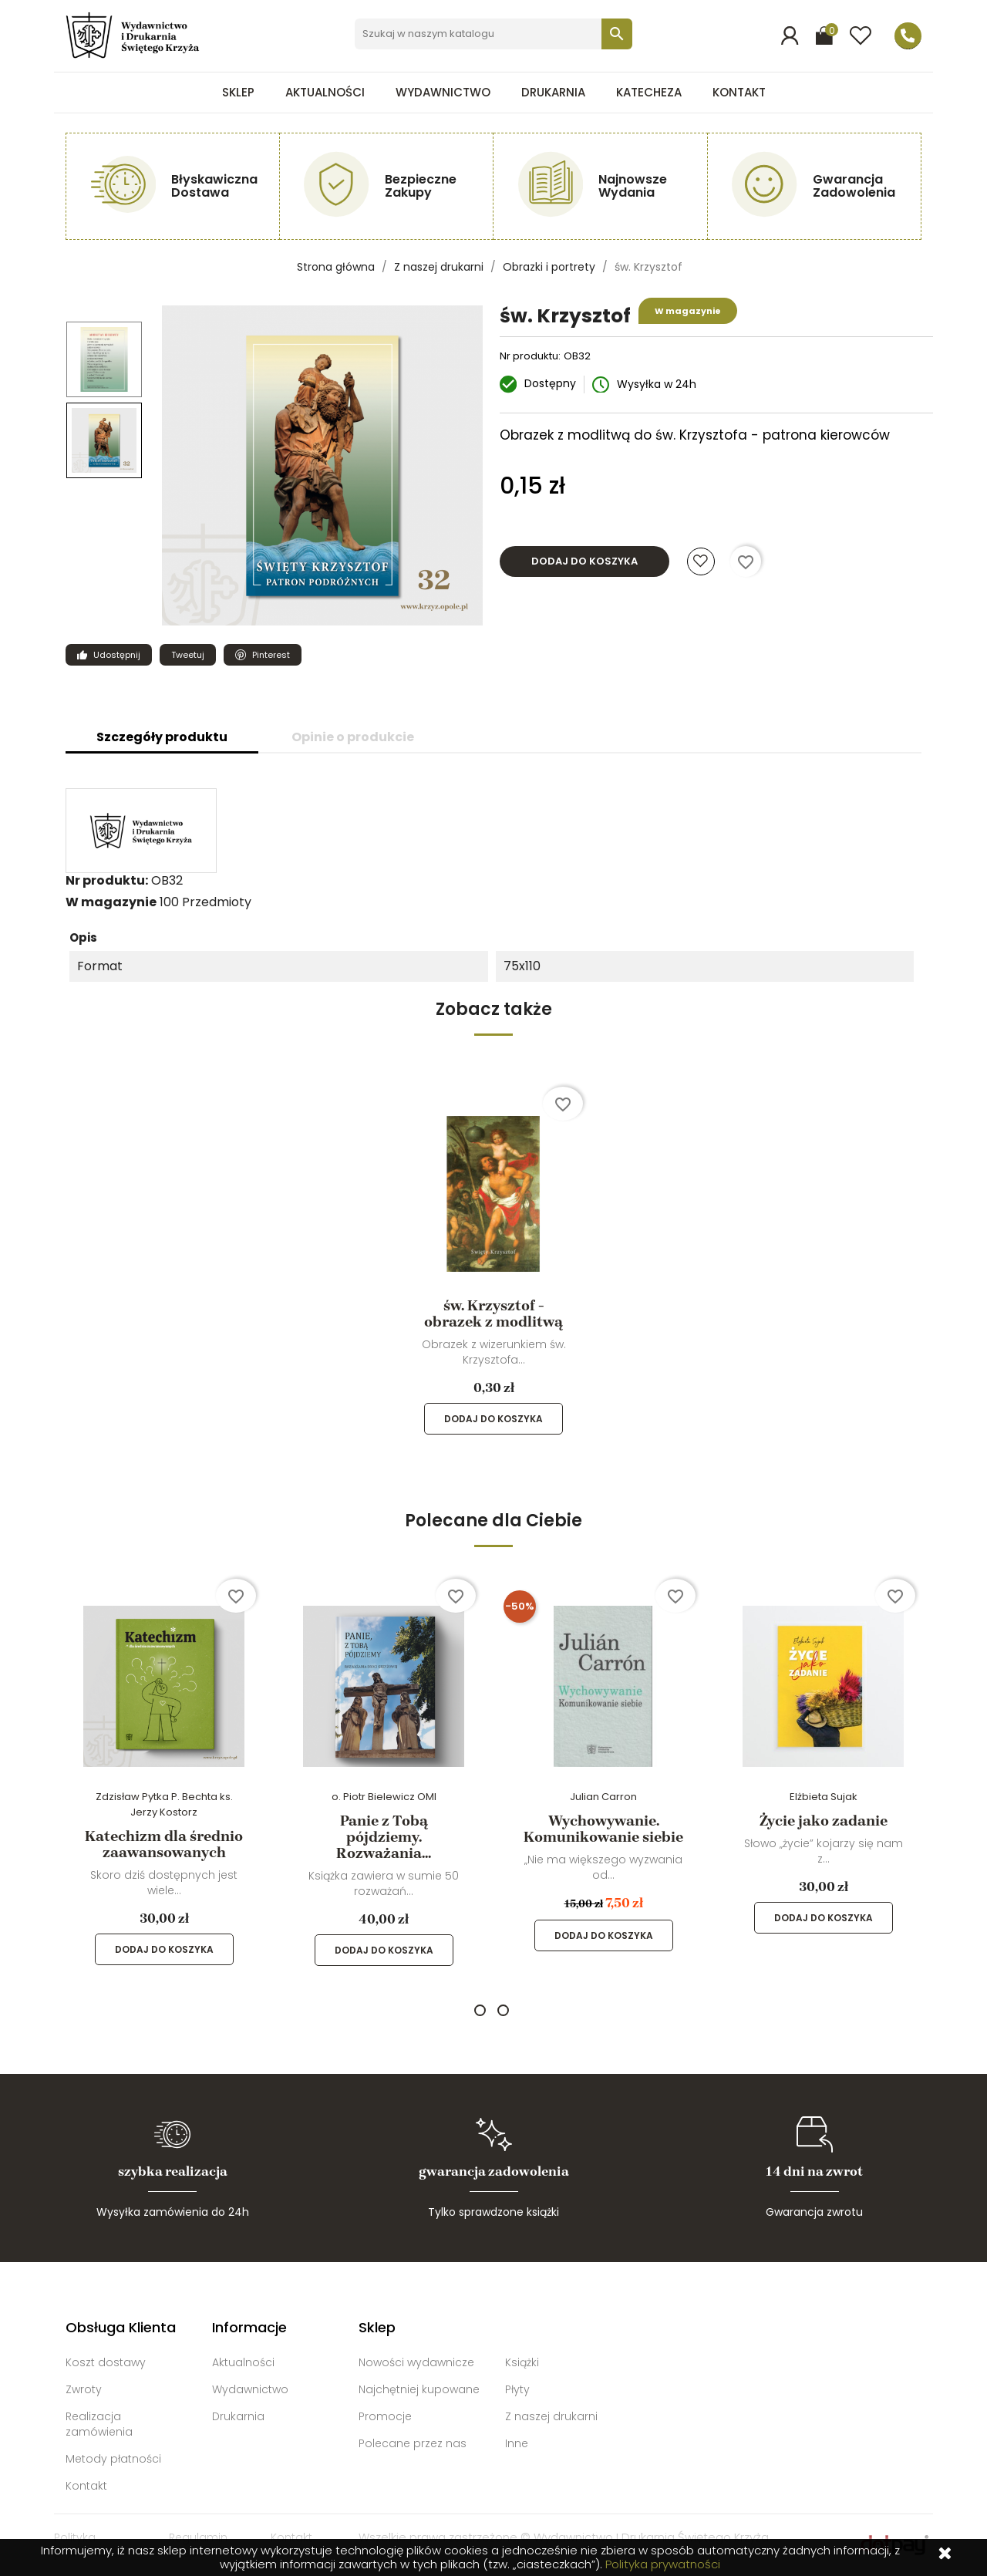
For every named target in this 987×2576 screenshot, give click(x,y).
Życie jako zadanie (824, 1820)
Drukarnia (553, 92)
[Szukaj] (493, 34)
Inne (516, 2443)
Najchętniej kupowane (419, 2389)
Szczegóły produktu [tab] (161, 737)
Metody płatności (113, 2458)
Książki (522, 2362)
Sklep (238, 92)
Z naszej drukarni (551, 2416)
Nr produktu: (530, 356)
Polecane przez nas (413, 2443)
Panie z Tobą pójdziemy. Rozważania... (383, 1837)
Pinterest (257, 655)
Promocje (385, 2416)
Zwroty (84, 2389)
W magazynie (111, 902)
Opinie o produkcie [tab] (352, 737)
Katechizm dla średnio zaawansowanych (164, 1844)
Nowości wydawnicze (416, 2362)
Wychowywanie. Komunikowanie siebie (603, 1829)
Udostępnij (103, 655)
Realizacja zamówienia (99, 2424)
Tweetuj (182, 655)
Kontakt (739, 92)
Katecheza (649, 92)
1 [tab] (480, 2010)
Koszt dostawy (106, 2362)
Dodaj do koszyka (584, 561)
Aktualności (325, 92)
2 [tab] (503, 2010)
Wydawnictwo (443, 92)
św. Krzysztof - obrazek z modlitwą (493, 1313)
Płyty (517, 2389)
